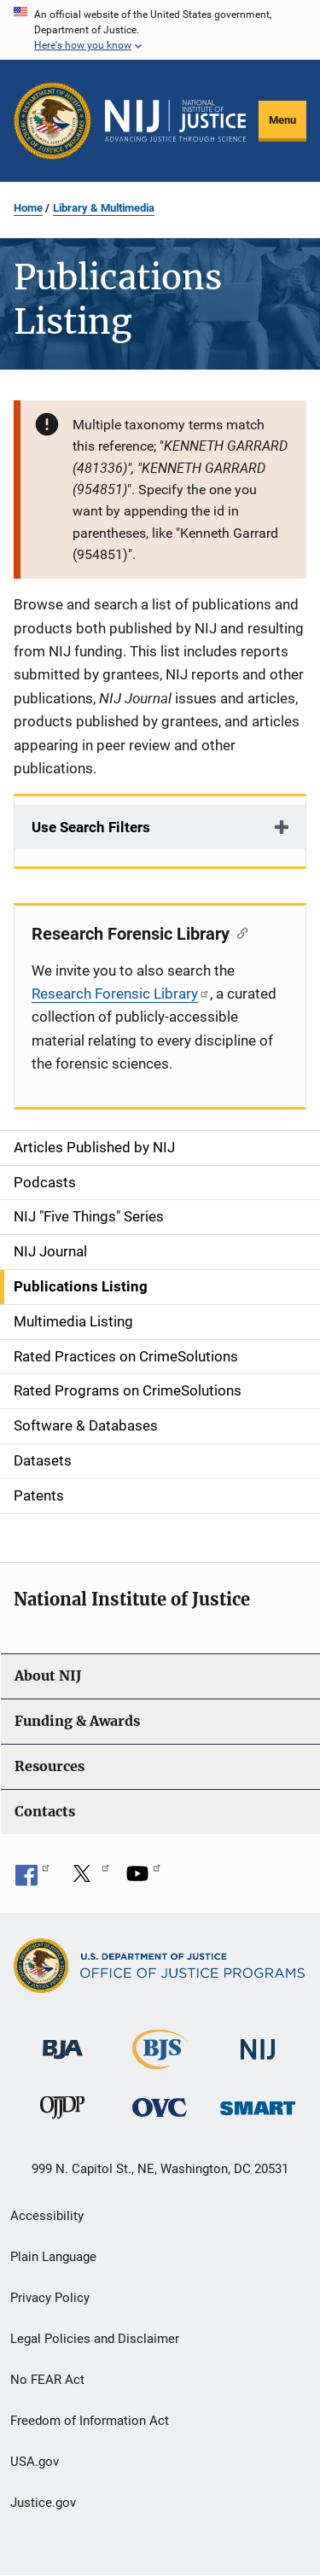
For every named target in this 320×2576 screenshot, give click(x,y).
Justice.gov (43, 2502)
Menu (282, 120)
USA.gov (34, 2461)
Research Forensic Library (121, 993)
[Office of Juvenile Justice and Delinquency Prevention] (62, 2111)
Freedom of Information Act (89, 2420)
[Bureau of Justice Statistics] (160, 2061)
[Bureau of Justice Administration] (63, 2040)
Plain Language (53, 2256)
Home (28, 207)
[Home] (175, 121)
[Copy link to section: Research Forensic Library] (238, 932)
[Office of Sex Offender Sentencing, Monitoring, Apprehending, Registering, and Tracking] (257, 2103)
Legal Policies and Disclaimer (94, 2338)
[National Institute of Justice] (258, 2041)
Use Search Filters (91, 827)
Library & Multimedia (103, 207)
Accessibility (47, 2215)
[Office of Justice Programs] (52, 121)
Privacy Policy (50, 2297)
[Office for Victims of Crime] (159, 2107)
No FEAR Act (47, 2379)
